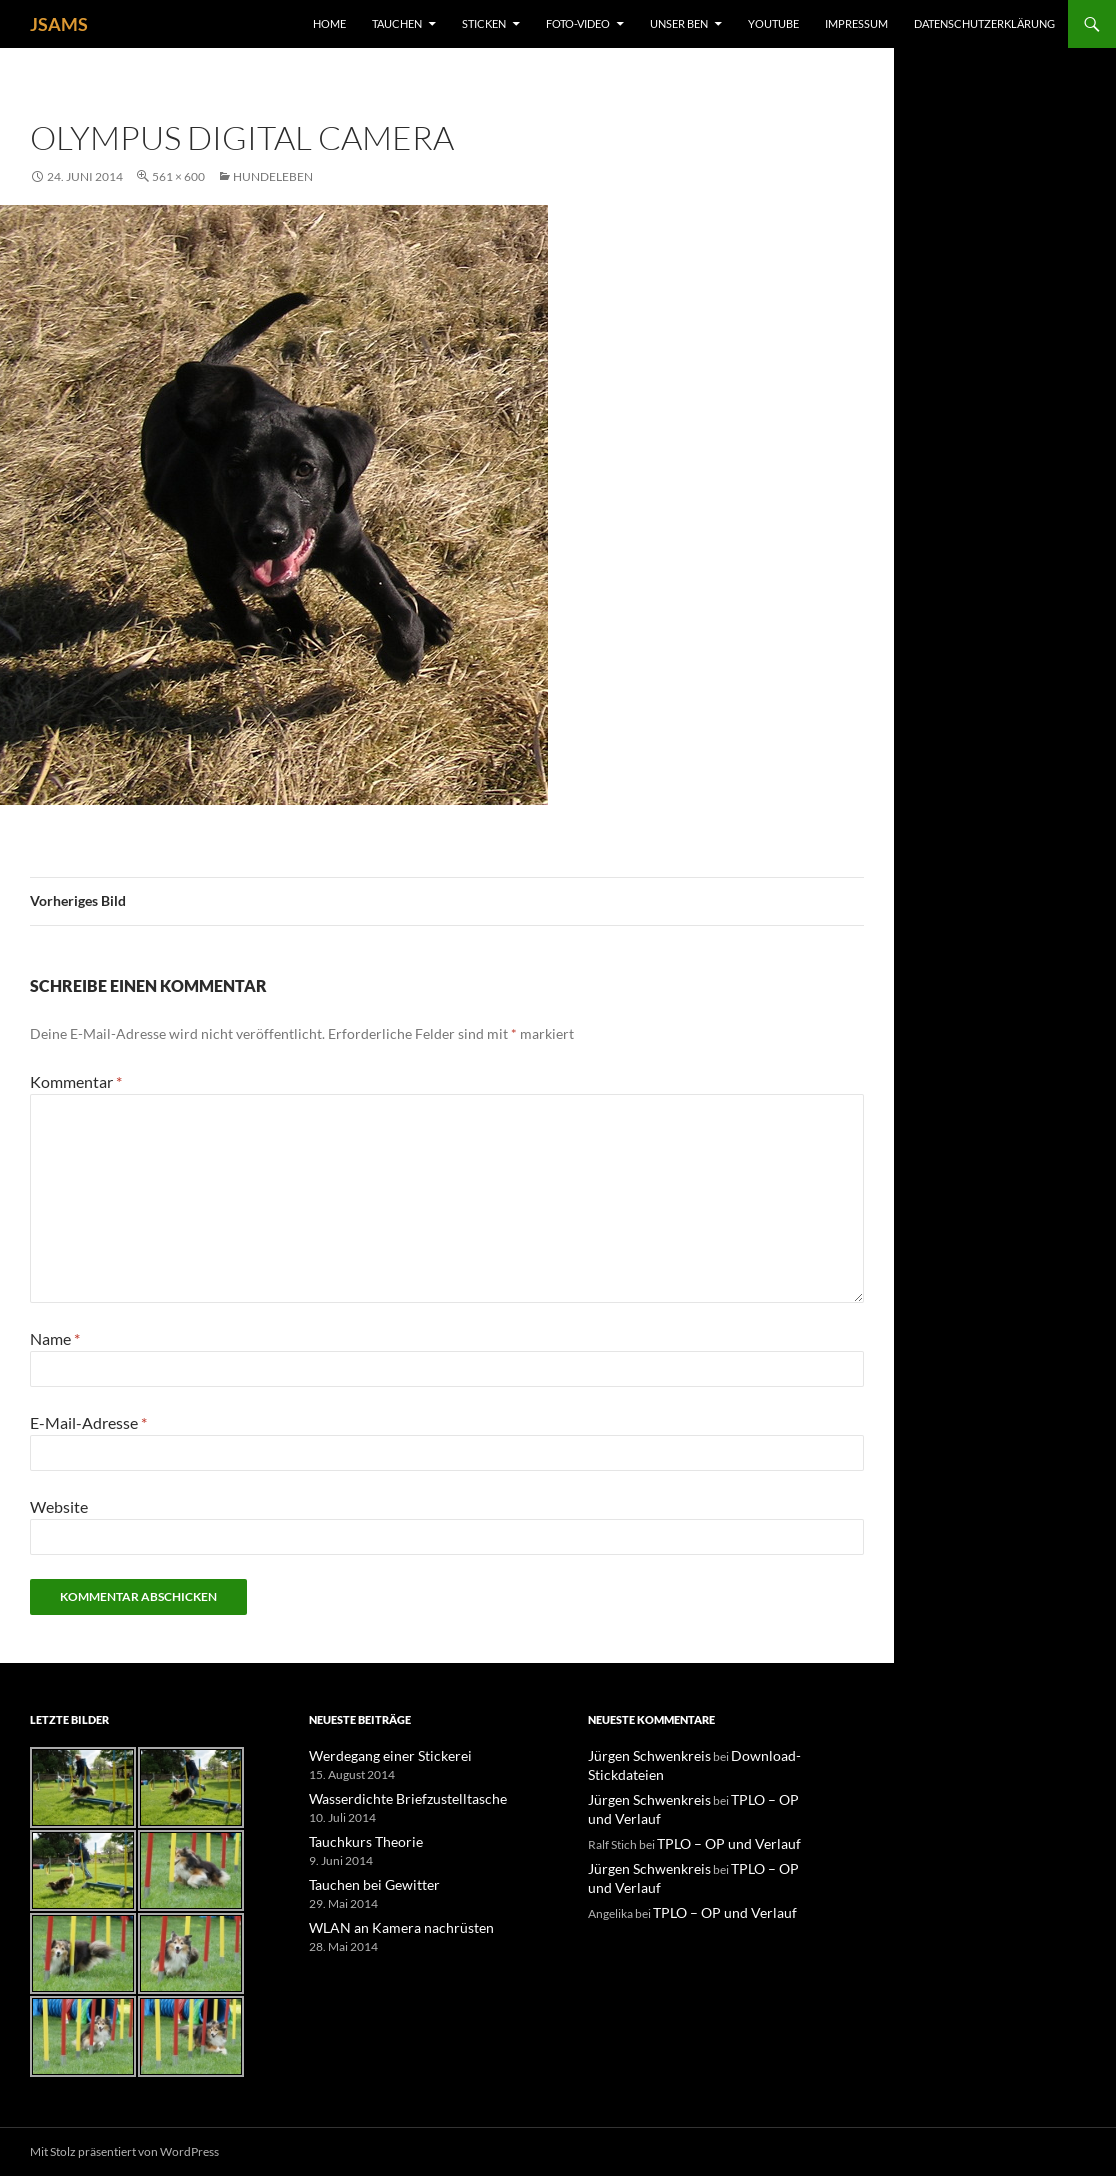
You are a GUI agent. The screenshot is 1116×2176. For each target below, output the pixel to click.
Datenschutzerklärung (984, 23)
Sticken (484, 23)
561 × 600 (178, 176)
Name (55, 1338)
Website (59, 1506)
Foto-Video (578, 23)
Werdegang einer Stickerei (377, 1755)
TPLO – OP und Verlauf (717, 1839)
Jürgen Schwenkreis (640, 1755)
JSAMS (59, 24)
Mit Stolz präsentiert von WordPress (124, 2151)
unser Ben (679, 23)
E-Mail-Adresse (88, 1422)
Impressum (856, 23)
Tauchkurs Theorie (358, 1839)
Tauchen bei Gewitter (364, 1881)
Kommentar (76, 1081)
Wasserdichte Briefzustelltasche (392, 1797)
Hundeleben (273, 176)
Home (329, 23)
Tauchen (397, 23)
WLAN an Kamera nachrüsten (386, 1923)
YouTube (773, 23)
